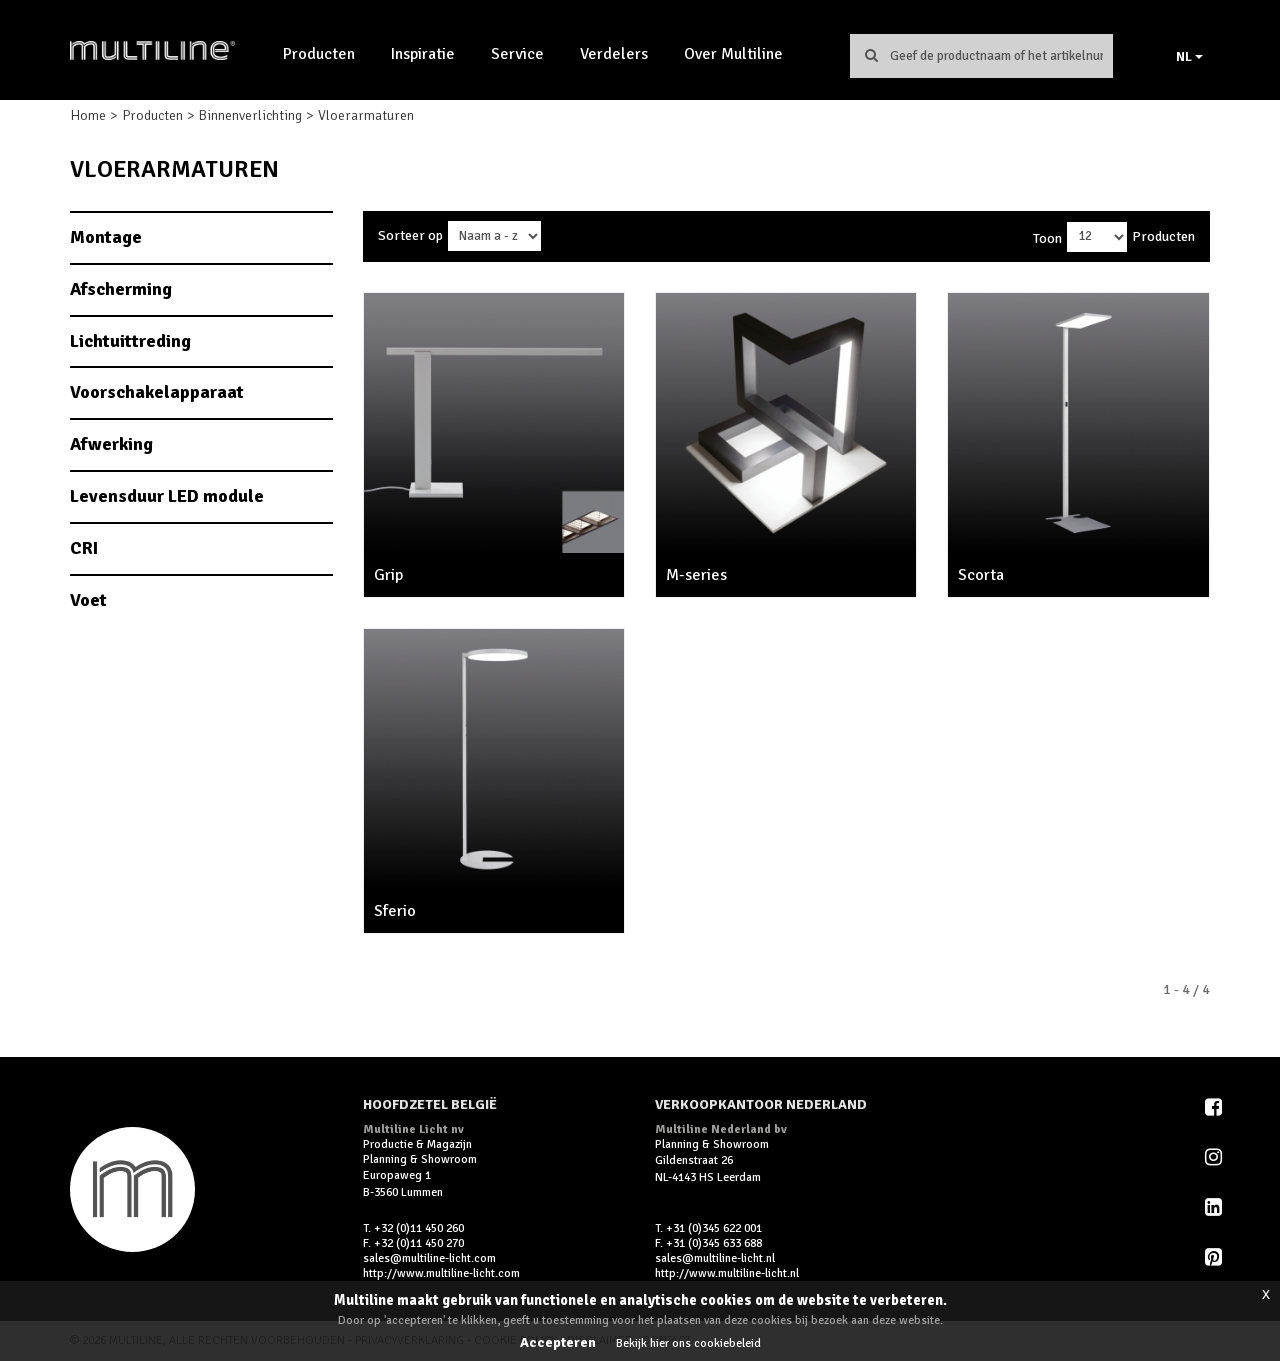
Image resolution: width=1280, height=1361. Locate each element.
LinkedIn (1215, 1207)
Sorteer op (410, 235)
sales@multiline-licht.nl (715, 1258)
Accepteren (558, 1342)
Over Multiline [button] (733, 54)
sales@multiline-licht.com (429, 1258)
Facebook (1215, 1107)
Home (88, 115)
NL (1189, 56)
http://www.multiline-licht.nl (727, 1273)
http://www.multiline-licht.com (441, 1273)
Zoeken (871, 55)
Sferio (395, 911)
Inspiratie (423, 54)
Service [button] (517, 54)
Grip (388, 575)
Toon (1047, 238)
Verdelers (614, 54)
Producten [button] (319, 54)
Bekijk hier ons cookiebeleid (688, 1343)
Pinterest (1215, 1257)
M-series (696, 575)
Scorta (981, 575)
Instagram (1215, 1157)
